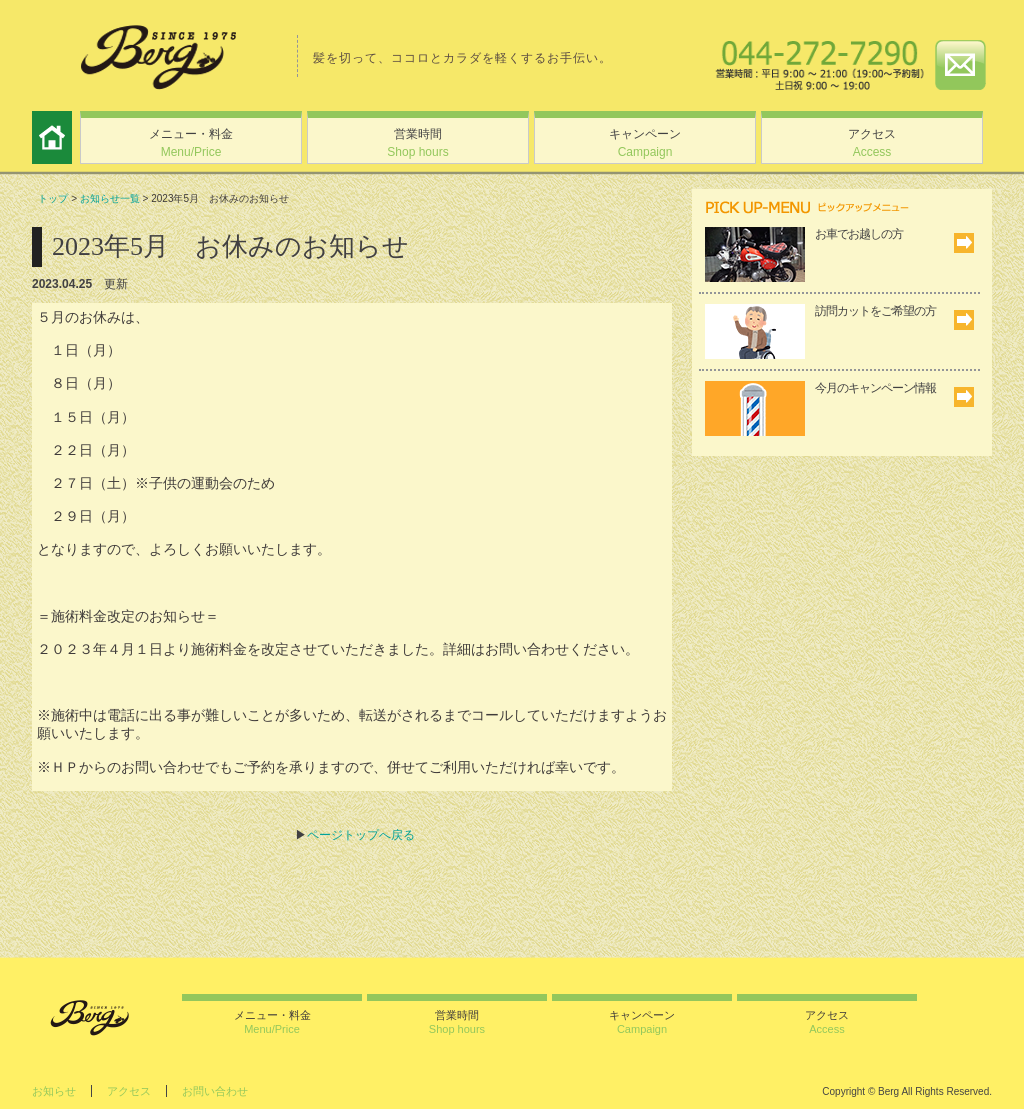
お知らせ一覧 (110, 198)
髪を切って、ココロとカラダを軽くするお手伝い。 (462, 58)
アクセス (872, 143)
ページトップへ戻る (361, 835)
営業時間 (417, 143)
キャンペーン (645, 143)
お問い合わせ (215, 1091)
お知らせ (54, 1091)
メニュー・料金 (191, 143)
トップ (53, 198)
